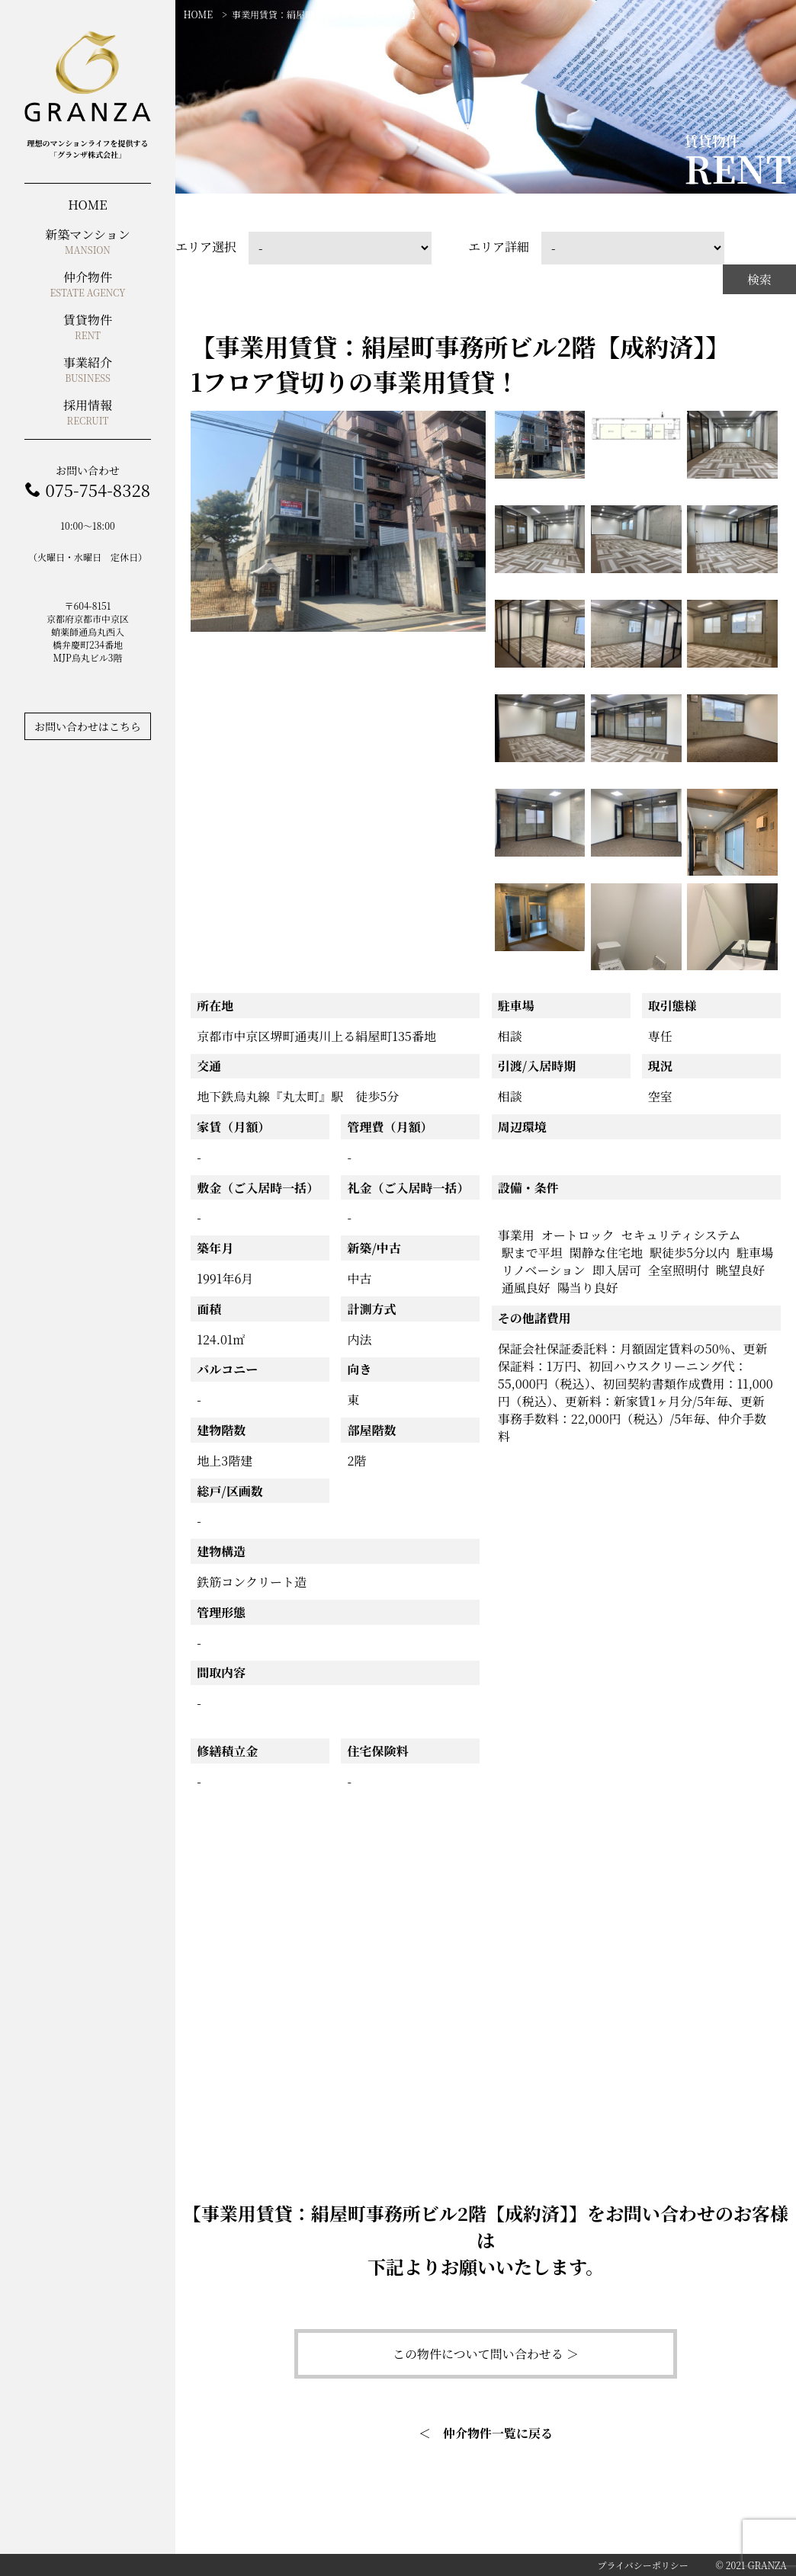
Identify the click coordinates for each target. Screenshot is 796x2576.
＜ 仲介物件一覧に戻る (486, 2433)
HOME (198, 14)
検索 (759, 279)
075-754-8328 (97, 489)
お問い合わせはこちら (87, 726)
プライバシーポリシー (642, 2564)
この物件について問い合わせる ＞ (486, 2354)
